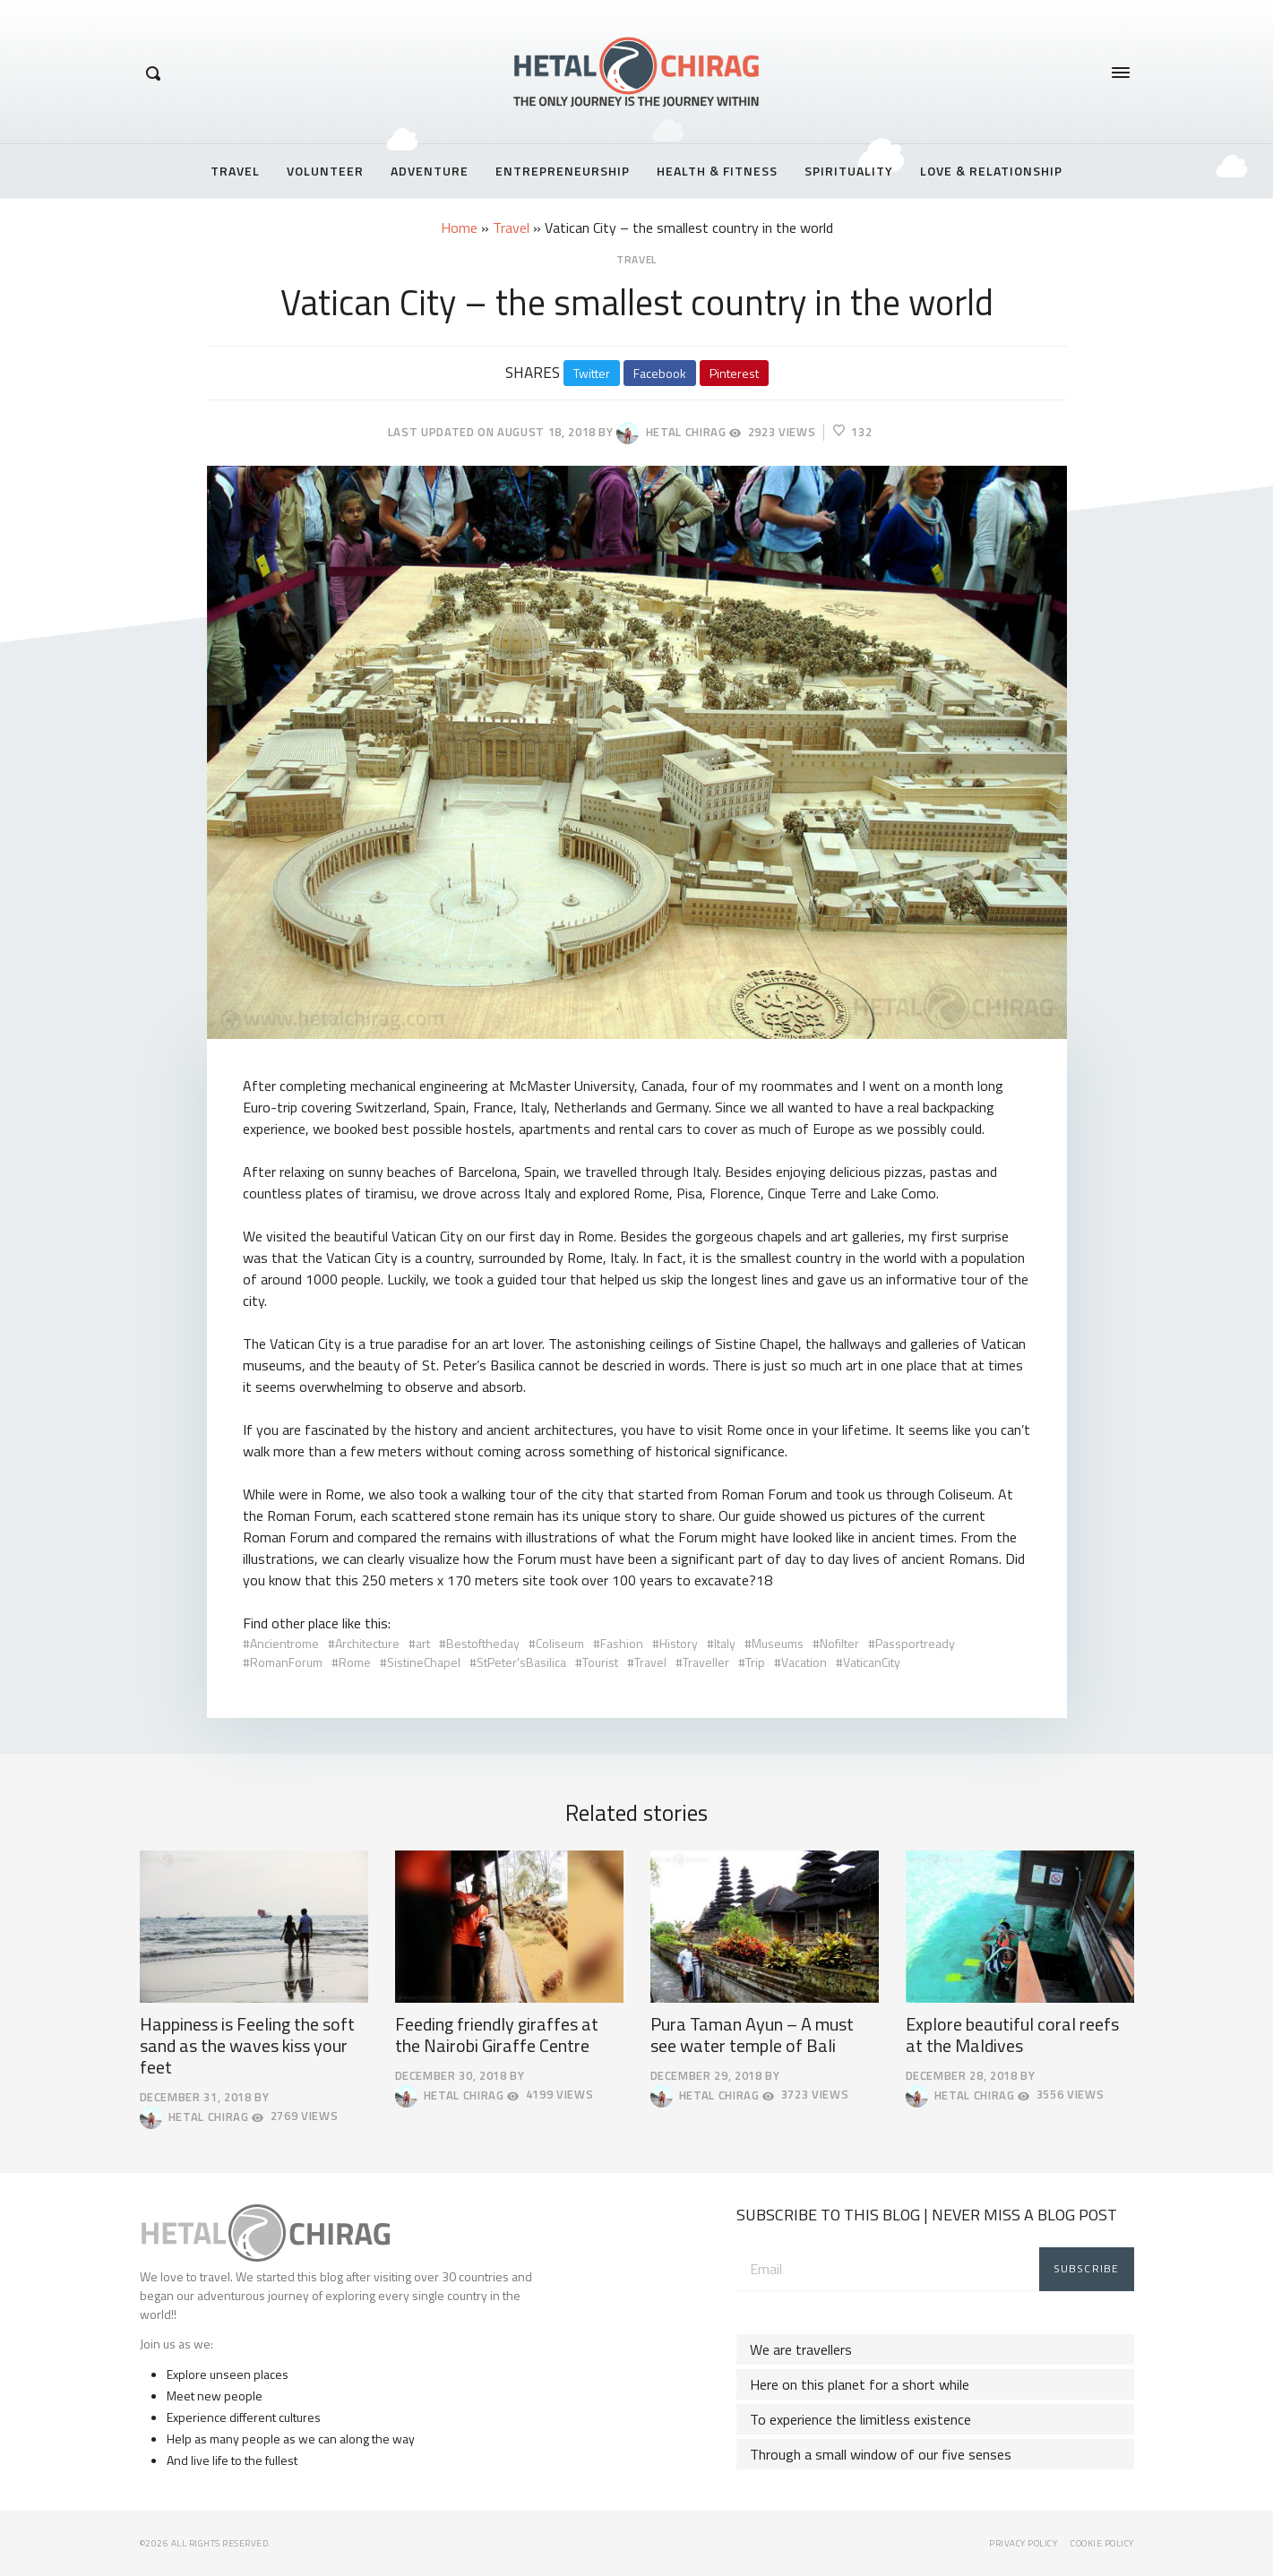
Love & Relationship (991, 170)
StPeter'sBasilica (521, 1662)
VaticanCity (871, 1662)
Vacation (804, 1662)
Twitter (591, 373)
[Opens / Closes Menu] (1121, 72)
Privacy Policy (1023, 2543)
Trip (755, 1662)
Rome (355, 1662)
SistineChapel (423, 1662)
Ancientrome (284, 1643)
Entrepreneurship (562, 170)
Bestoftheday (483, 1643)
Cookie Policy (1102, 2543)
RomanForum (286, 1662)
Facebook (659, 373)
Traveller (706, 1662)
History (678, 1643)
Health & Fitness (717, 170)
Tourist (600, 1662)
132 (852, 432)
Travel (235, 170)
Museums (778, 1643)
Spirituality (848, 170)
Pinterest (734, 373)
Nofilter (839, 1643)
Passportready (915, 1643)
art (423, 1643)
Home (459, 227)
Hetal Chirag (671, 433)
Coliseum (560, 1643)
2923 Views (772, 432)
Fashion (621, 1643)
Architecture (367, 1643)
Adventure (430, 170)
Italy (724, 1643)
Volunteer (325, 170)
